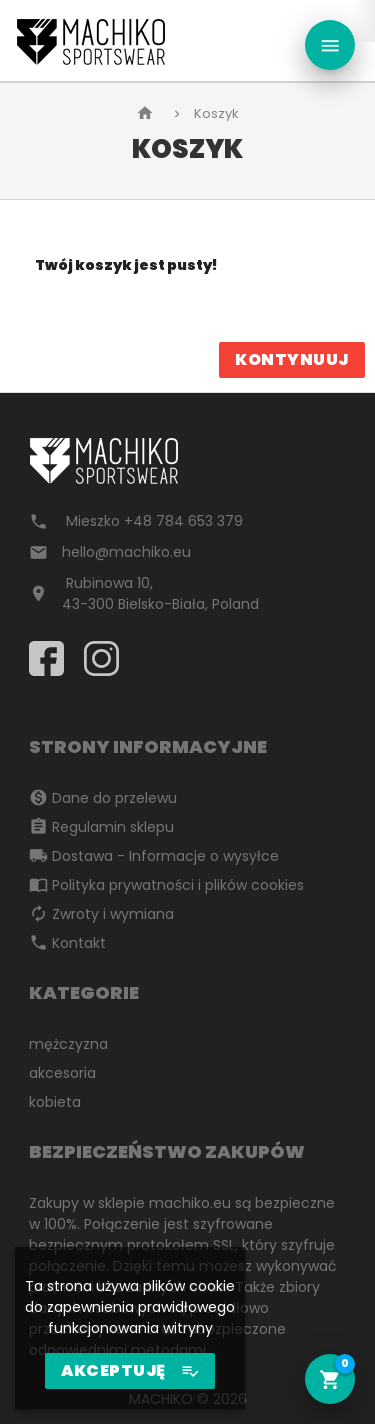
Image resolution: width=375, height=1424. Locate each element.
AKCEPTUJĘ (130, 1371)
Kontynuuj (292, 359)
